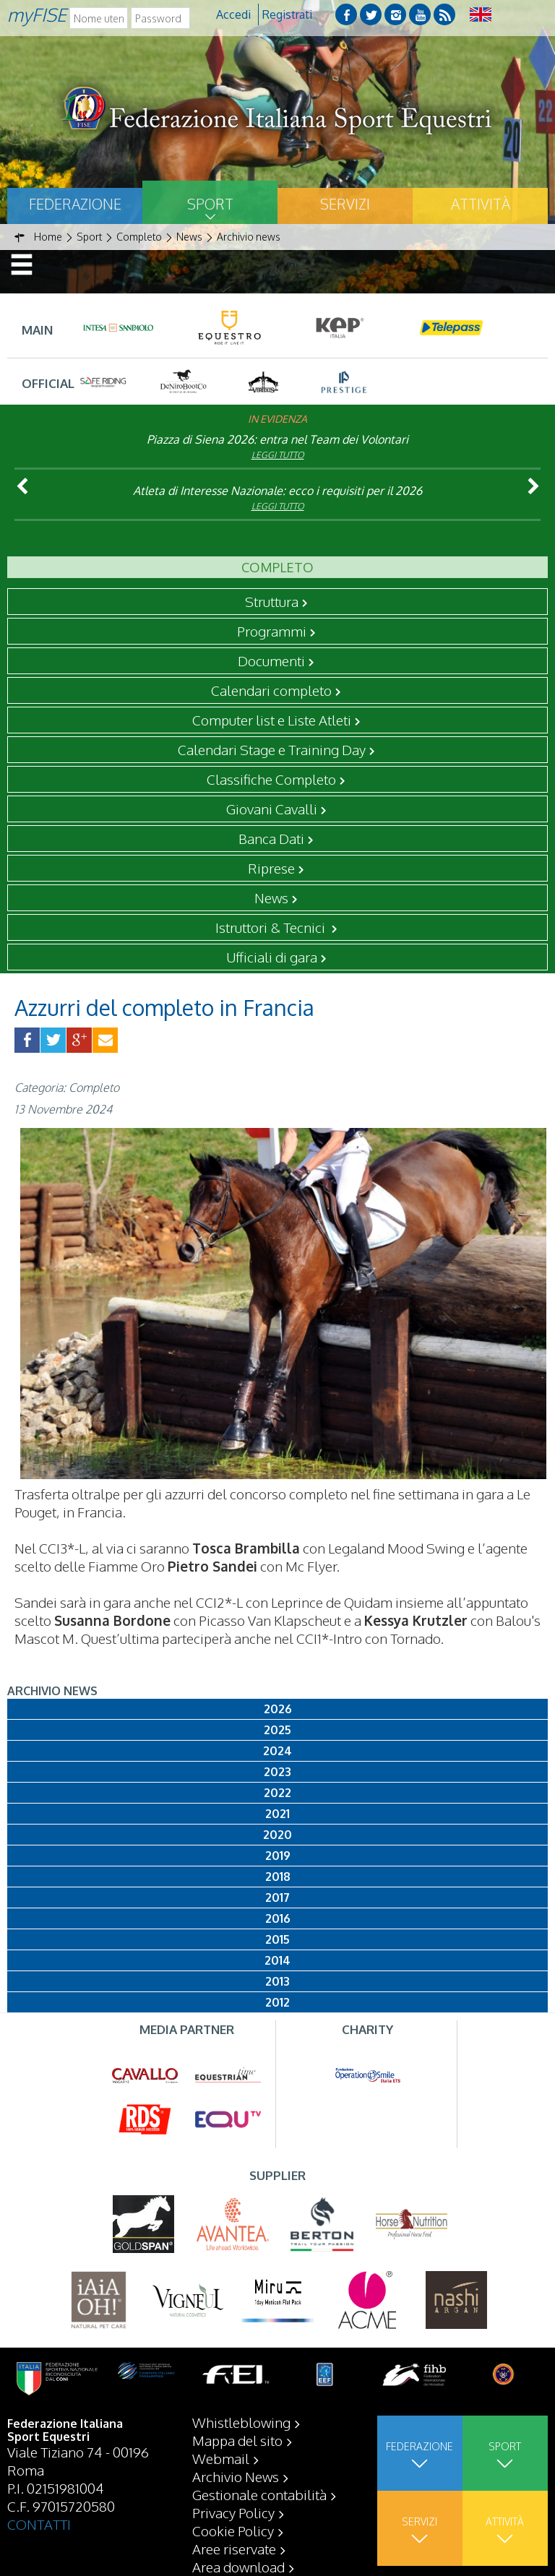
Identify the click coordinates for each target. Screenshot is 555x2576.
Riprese (271, 867)
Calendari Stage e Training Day (272, 749)
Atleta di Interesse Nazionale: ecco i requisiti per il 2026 (277, 490)
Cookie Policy (233, 2530)
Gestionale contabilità (259, 2494)
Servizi (345, 203)
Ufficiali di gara (271, 956)
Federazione (75, 203)
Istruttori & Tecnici (271, 927)
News (271, 897)
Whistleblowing (241, 2422)
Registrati (287, 14)
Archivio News (235, 2476)
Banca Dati (271, 838)
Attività (480, 203)
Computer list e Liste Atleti (271, 719)
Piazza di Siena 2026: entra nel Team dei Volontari (277, 439)
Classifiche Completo (271, 779)
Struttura (271, 601)
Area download (238, 2566)
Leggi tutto (277, 454)
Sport (210, 203)
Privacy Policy (233, 2512)
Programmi (271, 630)
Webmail (220, 2458)
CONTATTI (39, 2524)
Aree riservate (234, 2548)
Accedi (233, 14)
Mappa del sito (237, 2440)
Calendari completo (271, 690)
